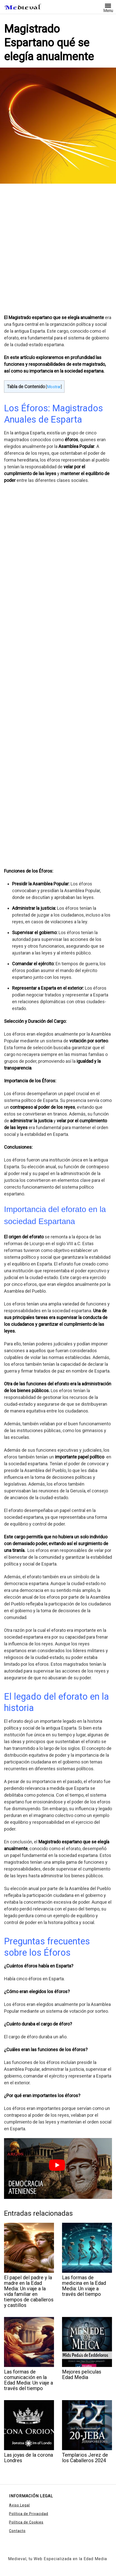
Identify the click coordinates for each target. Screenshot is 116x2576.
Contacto (17, 2531)
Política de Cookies (26, 2522)
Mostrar (54, 386)
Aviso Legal (19, 2505)
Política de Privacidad (28, 2514)
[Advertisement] (58, 250)
